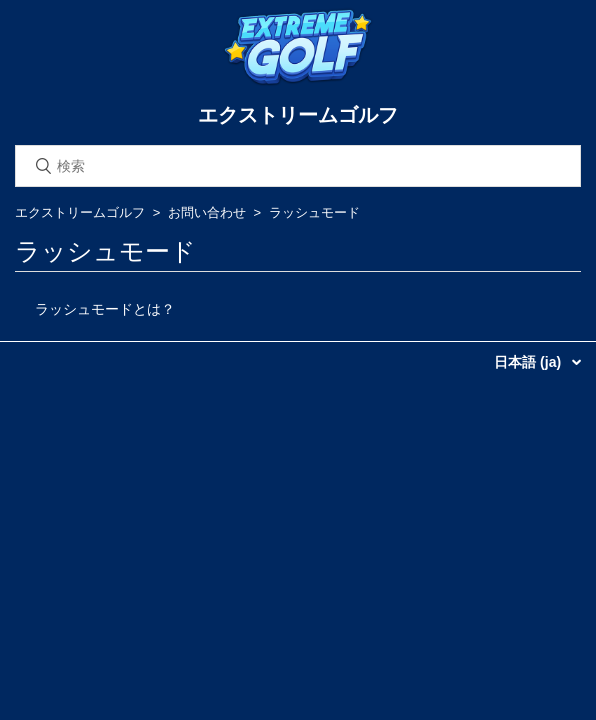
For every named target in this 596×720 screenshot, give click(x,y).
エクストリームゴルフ (80, 212)
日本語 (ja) (529, 362)
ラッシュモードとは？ (105, 309)
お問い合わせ (207, 212)
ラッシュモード (314, 212)
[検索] (298, 166)
